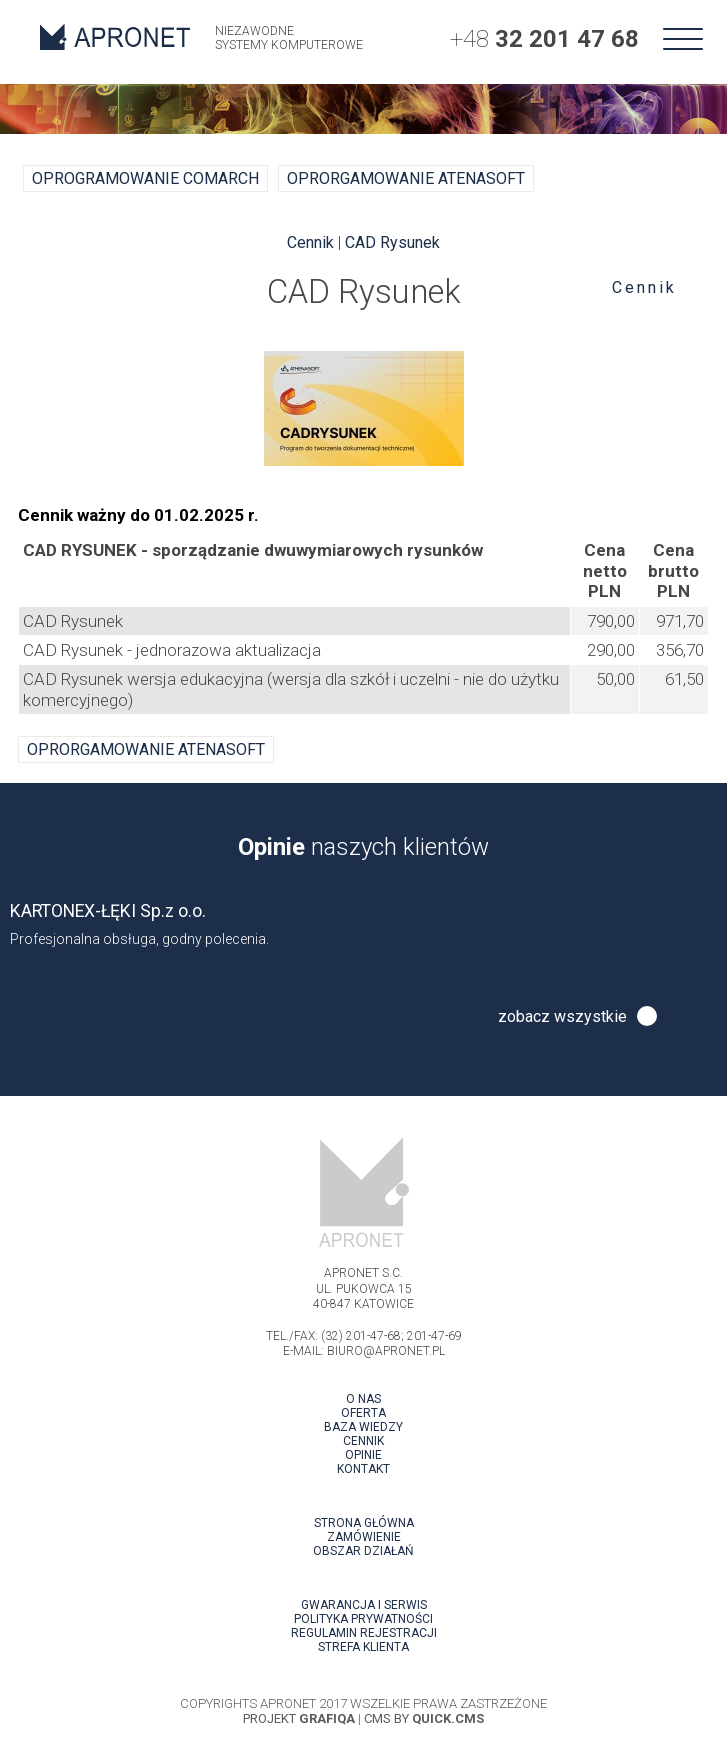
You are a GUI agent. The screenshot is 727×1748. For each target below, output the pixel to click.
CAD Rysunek (392, 242)
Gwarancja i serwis (364, 1605)
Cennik (644, 287)
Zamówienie (364, 1537)
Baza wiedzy (363, 1427)
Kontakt (363, 1469)
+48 (544, 39)
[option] (363, 924)
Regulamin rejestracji (364, 1633)
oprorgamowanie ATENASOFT (406, 178)
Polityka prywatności (363, 1619)
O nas (363, 1399)
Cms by (424, 1718)
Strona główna (364, 1523)
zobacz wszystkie (562, 1016)
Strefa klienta (363, 1647)
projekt (299, 1718)
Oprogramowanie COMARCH (145, 178)
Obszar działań (363, 1551)
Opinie (363, 1455)
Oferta (363, 1413)
